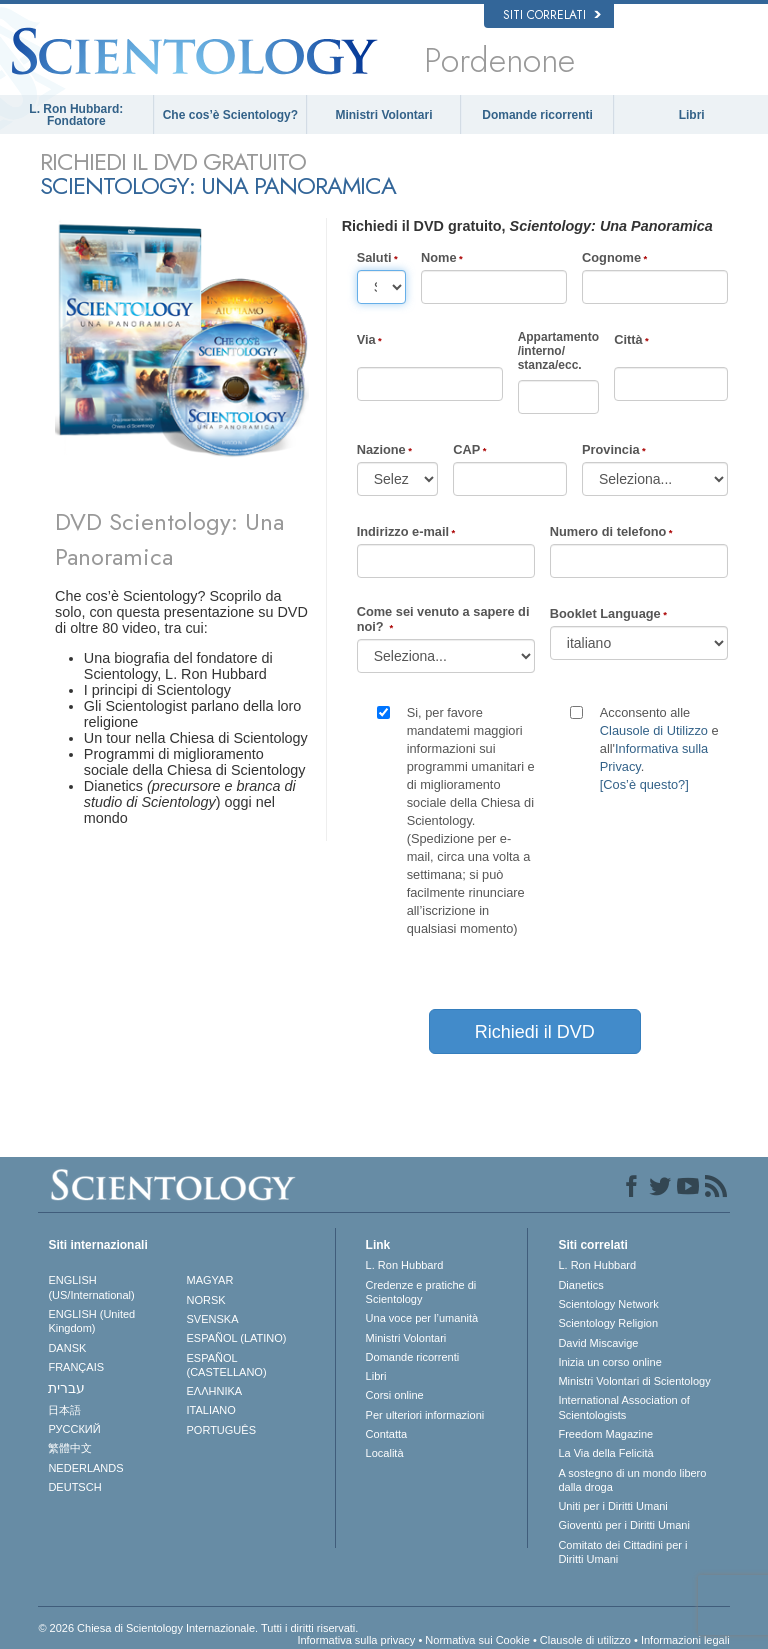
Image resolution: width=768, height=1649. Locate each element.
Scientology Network (608, 1304)
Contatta (387, 1434)
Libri (692, 115)
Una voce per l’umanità (422, 1318)
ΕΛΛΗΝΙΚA (215, 1391)
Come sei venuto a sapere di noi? (443, 619)
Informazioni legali (685, 1640)
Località (385, 1453)
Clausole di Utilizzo (654, 730)
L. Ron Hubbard (405, 1265)
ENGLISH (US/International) (91, 1287)
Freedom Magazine (605, 1434)
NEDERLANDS (85, 1468)
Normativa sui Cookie (477, 1640)
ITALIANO (211, 1410)
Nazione (381, 449)
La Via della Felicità (605, 1453)
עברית (66, 1388)
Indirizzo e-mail (403, 531)
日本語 (64, 1410)
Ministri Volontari (383, 115)
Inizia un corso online (609, 1362)
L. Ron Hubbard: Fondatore (76, 115)
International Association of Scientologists (623, 1407)
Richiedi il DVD (535, 1032)
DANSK (67, 1348)
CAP (466, 449)
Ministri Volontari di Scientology (634, 1381)
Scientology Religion (608, 1323)
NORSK (206, 1300)
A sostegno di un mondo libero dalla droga (632, 1480)
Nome (439, 257)
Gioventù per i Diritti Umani (623, 1525)
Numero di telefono (608, 531)
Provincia (611, 449)
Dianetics (580, 1285)
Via (366, 339)
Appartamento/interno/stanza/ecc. (558, 351)
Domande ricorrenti (537, 115)
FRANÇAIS (76, 1367)
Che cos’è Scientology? (230, 115)
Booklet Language (605, 613)
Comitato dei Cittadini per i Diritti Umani (622, 1552)
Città (628, 339)
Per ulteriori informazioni (425, 1415)
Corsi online (395, 1395)
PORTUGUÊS (221, 1430)
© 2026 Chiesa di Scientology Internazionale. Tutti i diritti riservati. (198, 1628)
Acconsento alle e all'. (659, 748)
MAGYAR (210, 1280)
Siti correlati (552, 15)
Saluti (374, 257)
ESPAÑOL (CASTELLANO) (227, 1365)
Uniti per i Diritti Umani (612, 1506)
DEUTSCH (74, 1487)
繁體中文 (70, 1448)
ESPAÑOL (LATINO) (237, 1338)
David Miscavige (598, 1343)
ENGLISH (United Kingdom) (91, 1321)
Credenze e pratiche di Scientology (421, 1292)
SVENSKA (213, 1319)
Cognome (611, 257)
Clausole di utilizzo (585, 1640)
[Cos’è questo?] (644, 784)
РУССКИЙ (74, 1429)
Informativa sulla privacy (356, 1640)
